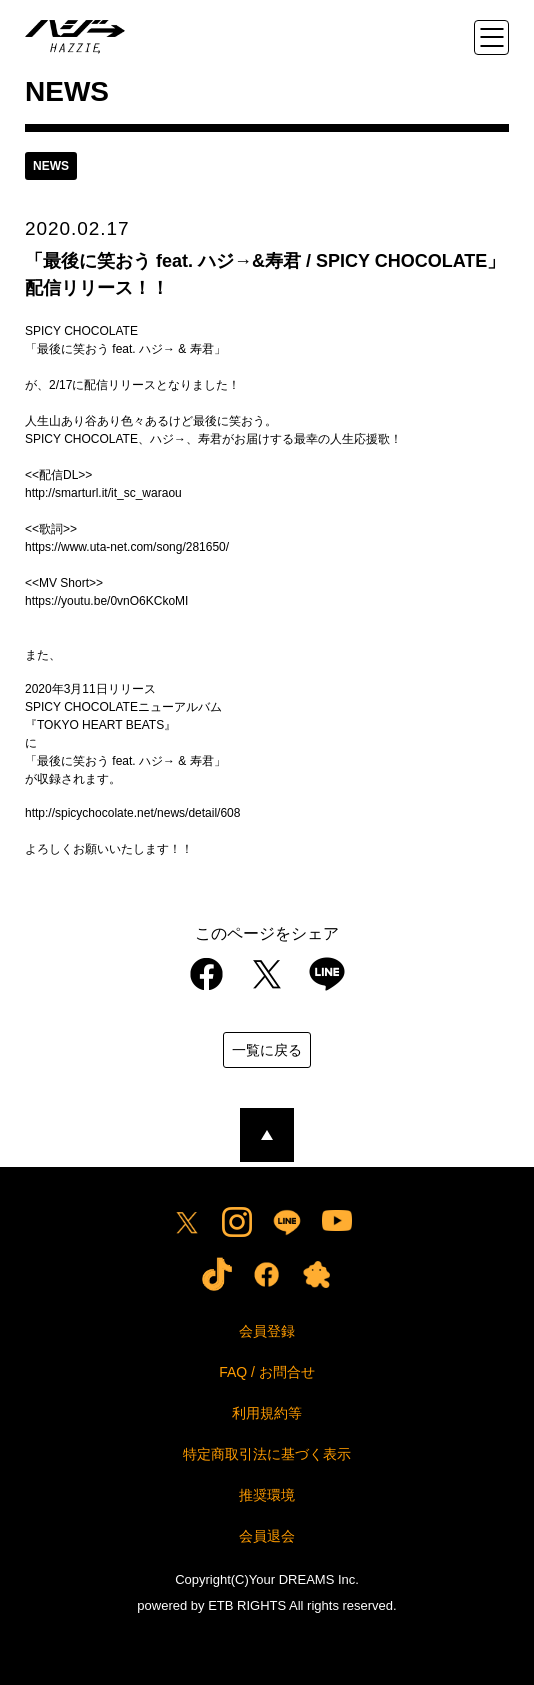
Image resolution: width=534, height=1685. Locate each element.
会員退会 (267, 1536)
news (51, 166)
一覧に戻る (267, 1050)
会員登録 (267, 1331)
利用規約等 (267, 1413)
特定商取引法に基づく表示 (267, 1454)
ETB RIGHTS (247, 1605)
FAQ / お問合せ (267, 1372)
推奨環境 (267, 1495)
